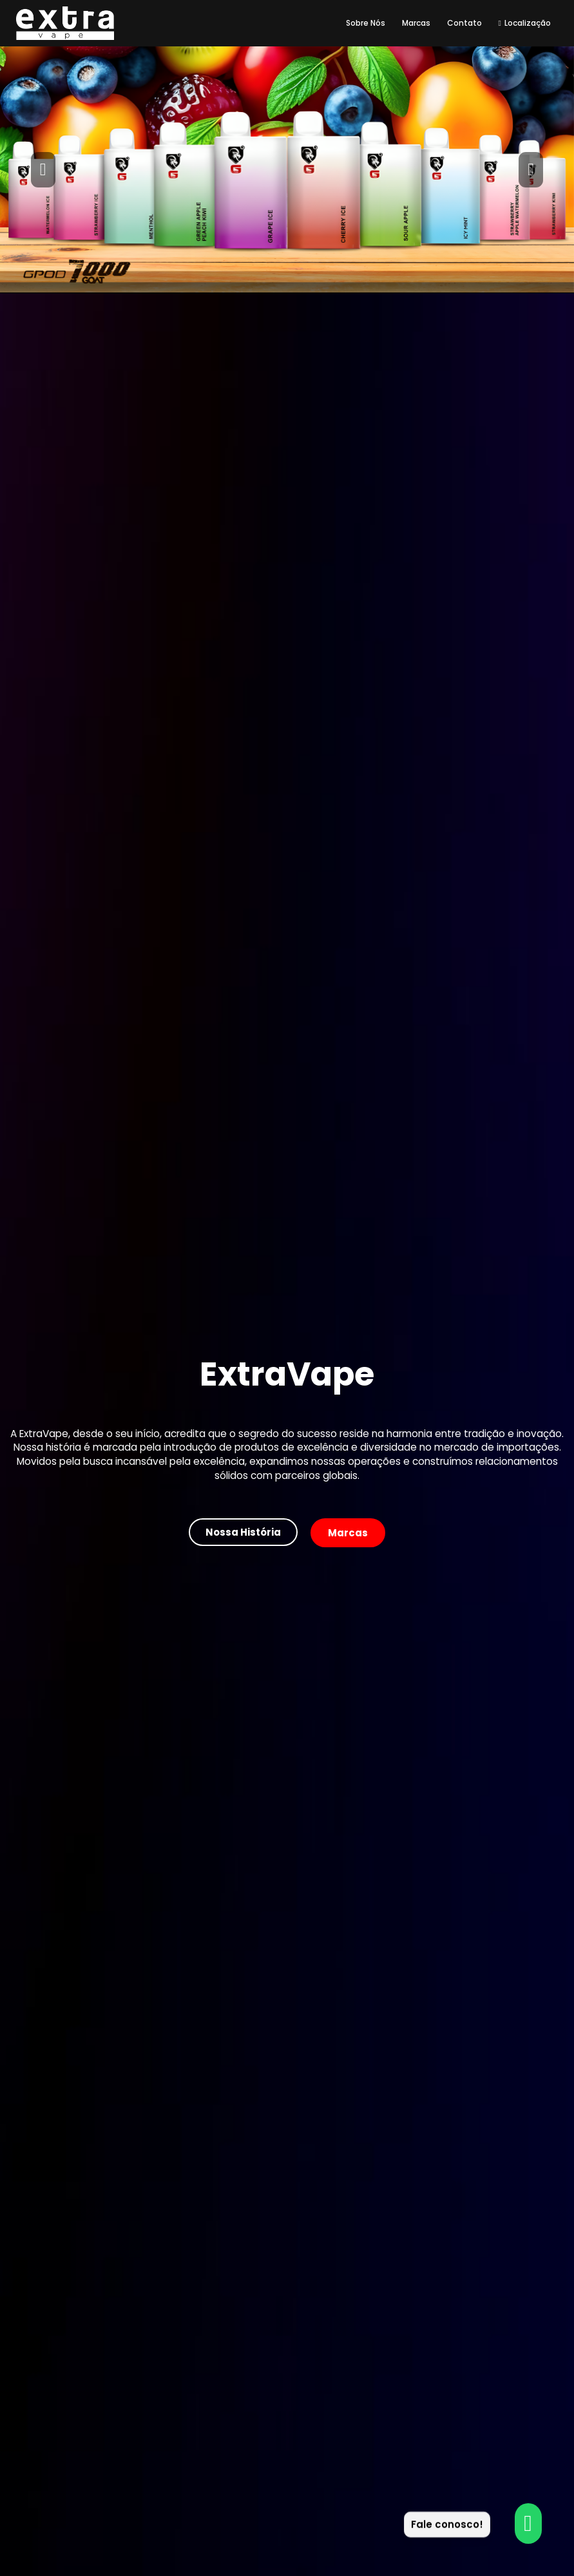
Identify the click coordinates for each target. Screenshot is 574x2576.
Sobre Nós (365, 22)
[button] (43, 169)
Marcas (416, 22)
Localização (525, 22)
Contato (464, 22)
